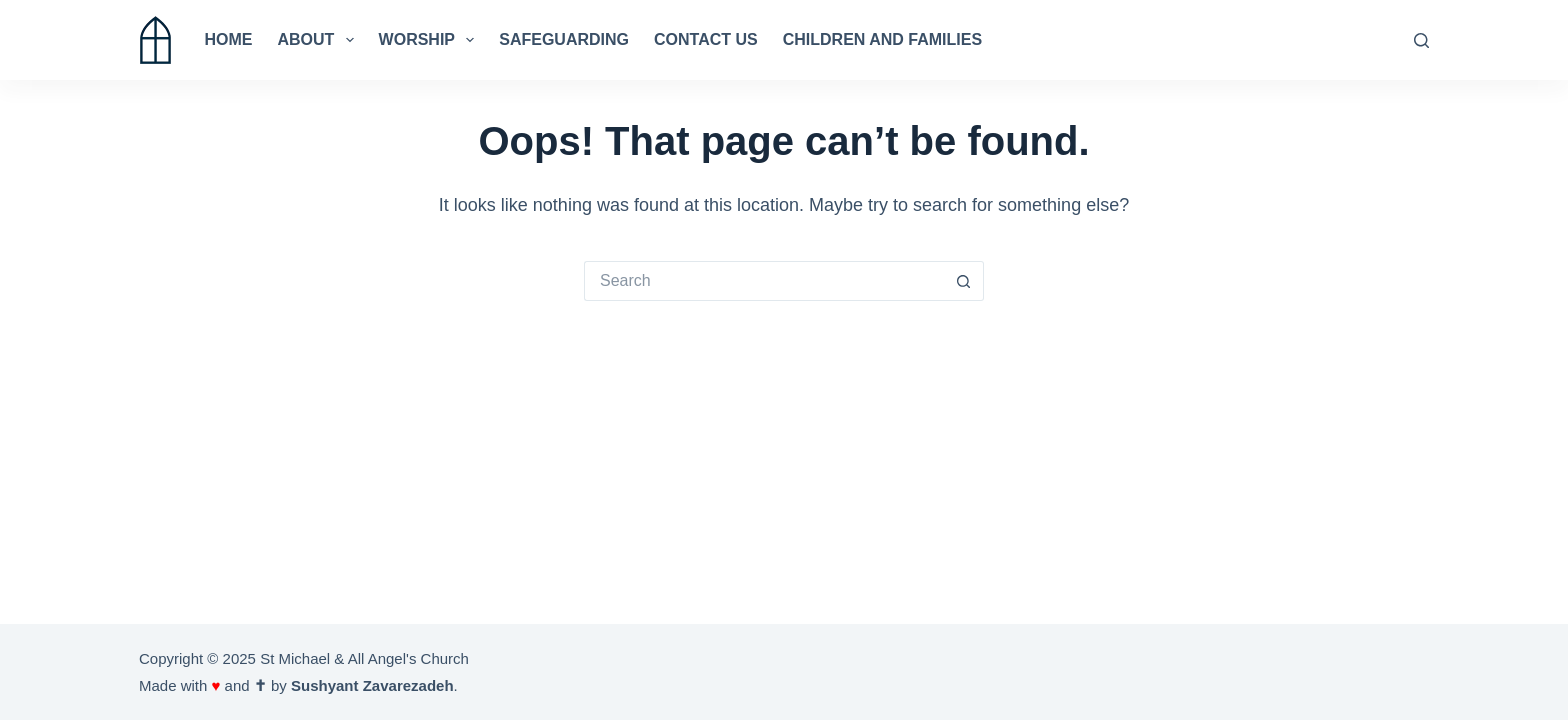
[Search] (1421, 40)
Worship (431, 40)
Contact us (706, 39)
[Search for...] (764, 281)
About (320, 40)
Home (229, 39)
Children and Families (882, 39)
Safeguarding (564, 39)
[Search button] (964, 281)
